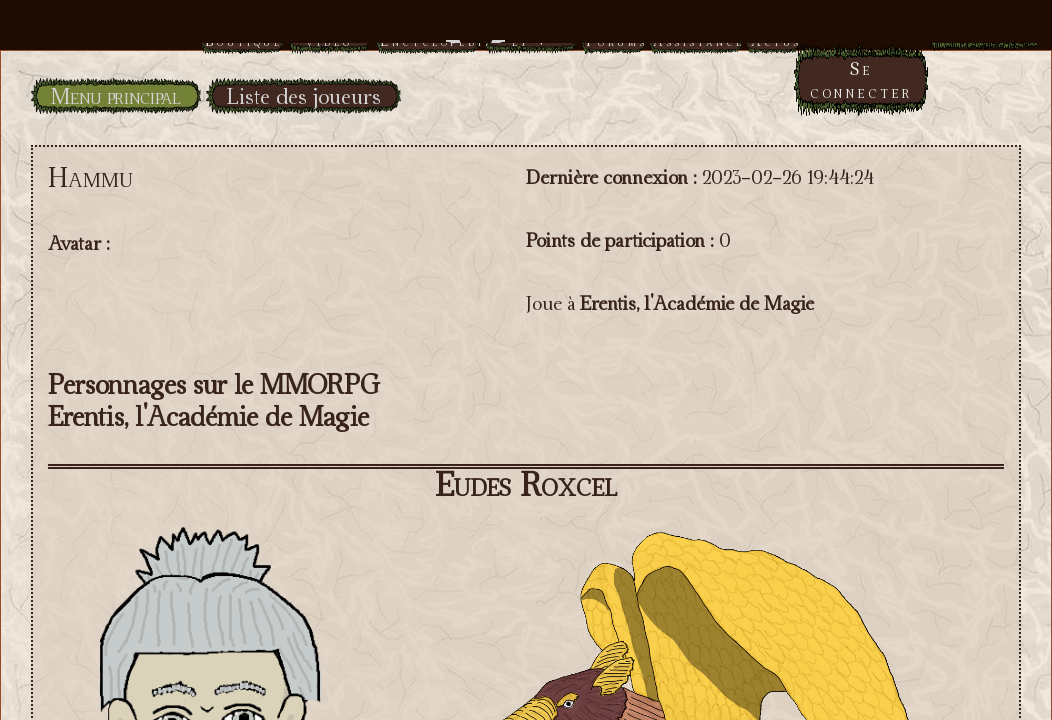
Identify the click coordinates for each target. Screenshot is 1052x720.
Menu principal (116, 96)
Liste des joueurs (303, 96)
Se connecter (861, 80)
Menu (526, 32)
